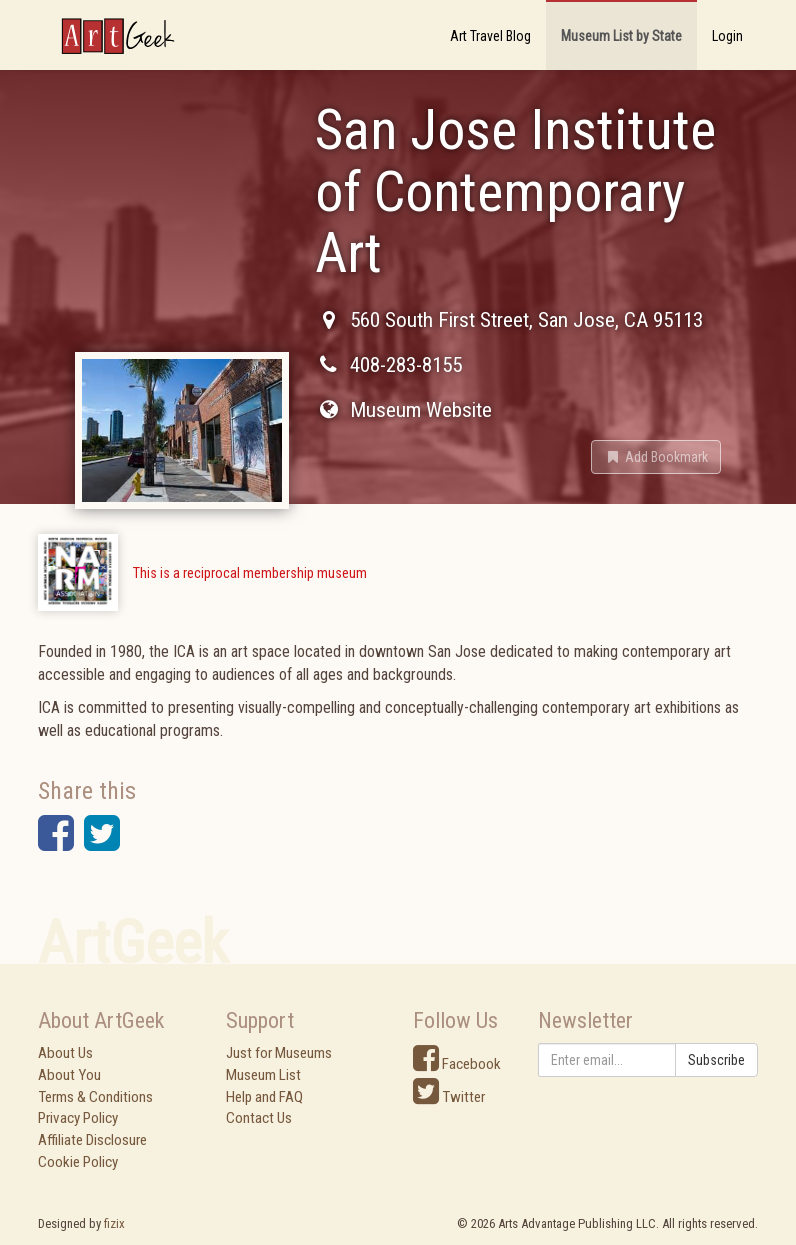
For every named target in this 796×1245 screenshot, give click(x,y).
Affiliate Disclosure (92, 1140)
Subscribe (716, 1060)
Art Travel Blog (490, 36)
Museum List (263, 1075)
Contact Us (259, 1118)
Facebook (457, 1064)
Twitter (449, 1097)
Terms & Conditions (95, 1097)
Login (727, 36)
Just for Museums (279, 1053)
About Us (65, 1053)
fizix (114, 1223)
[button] (656, 457)
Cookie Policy (78, 1162)
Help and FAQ (264, 1097)
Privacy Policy (78, 1118)
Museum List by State (621, 36)
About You (69, 1075)
